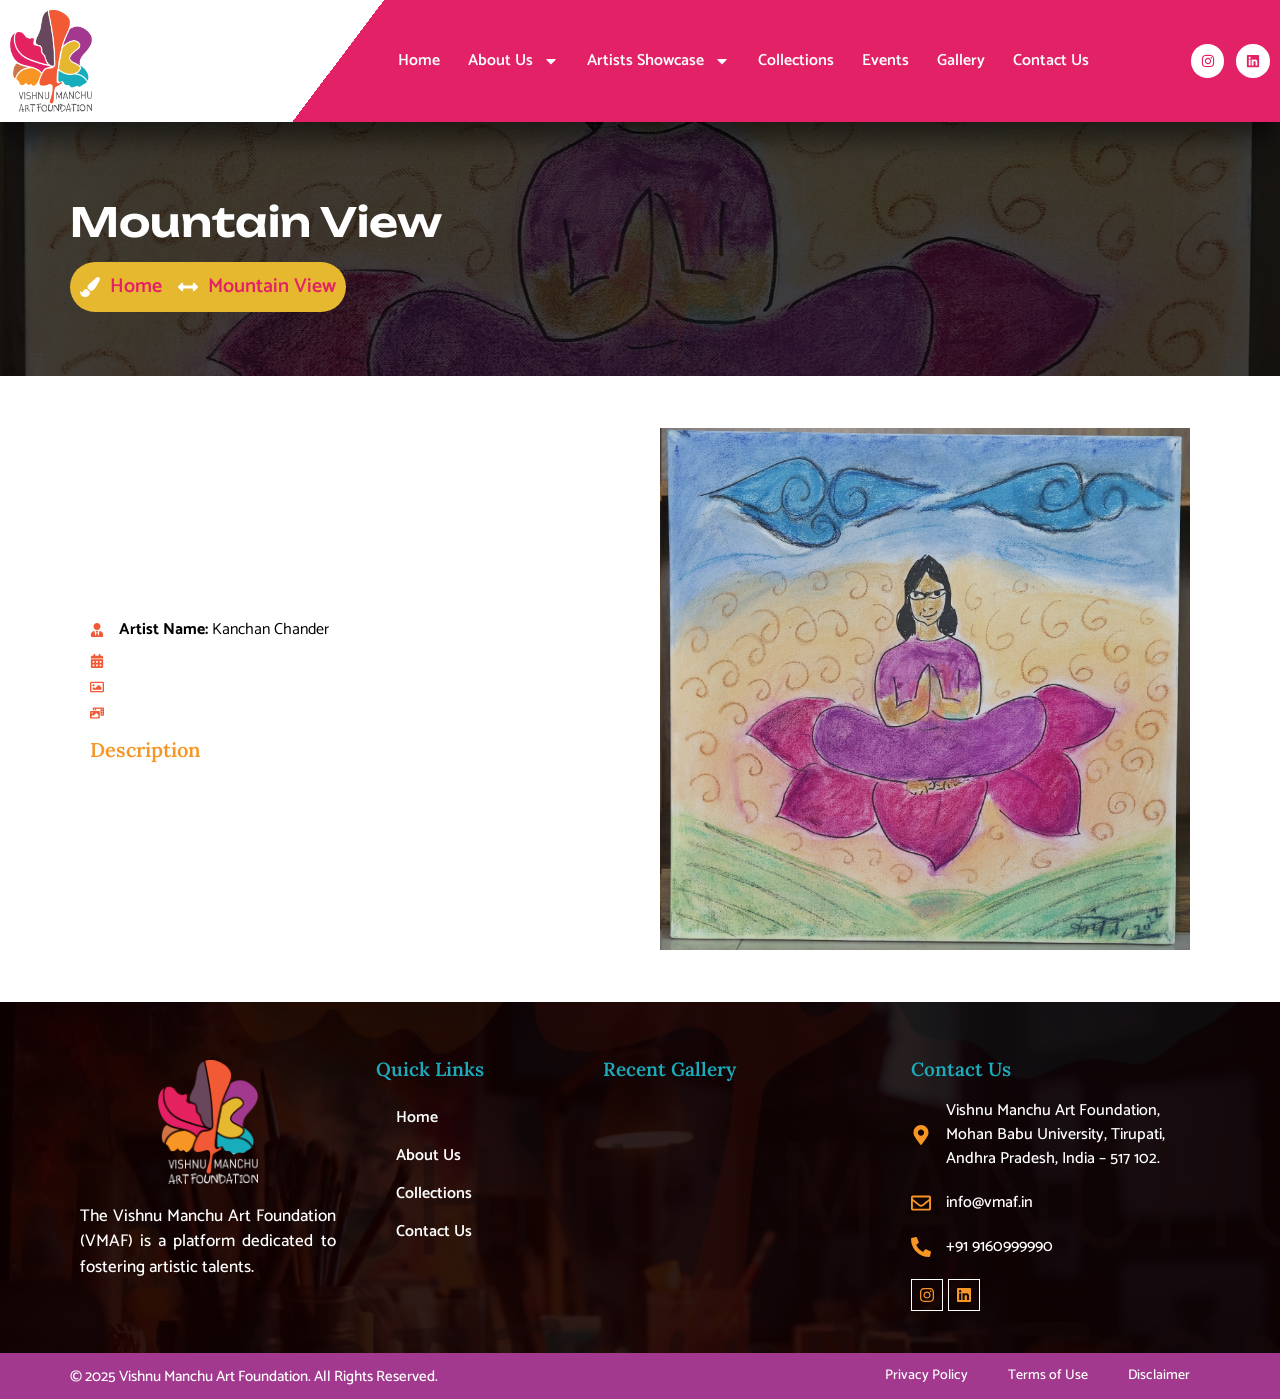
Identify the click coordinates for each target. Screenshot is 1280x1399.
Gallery (961, 60)
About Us (513, 61)
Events (885, 60)
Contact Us (1051, 60)
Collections (796, 60)
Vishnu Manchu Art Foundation (213, 1376)
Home (419, 60)
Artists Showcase (658, 61)
